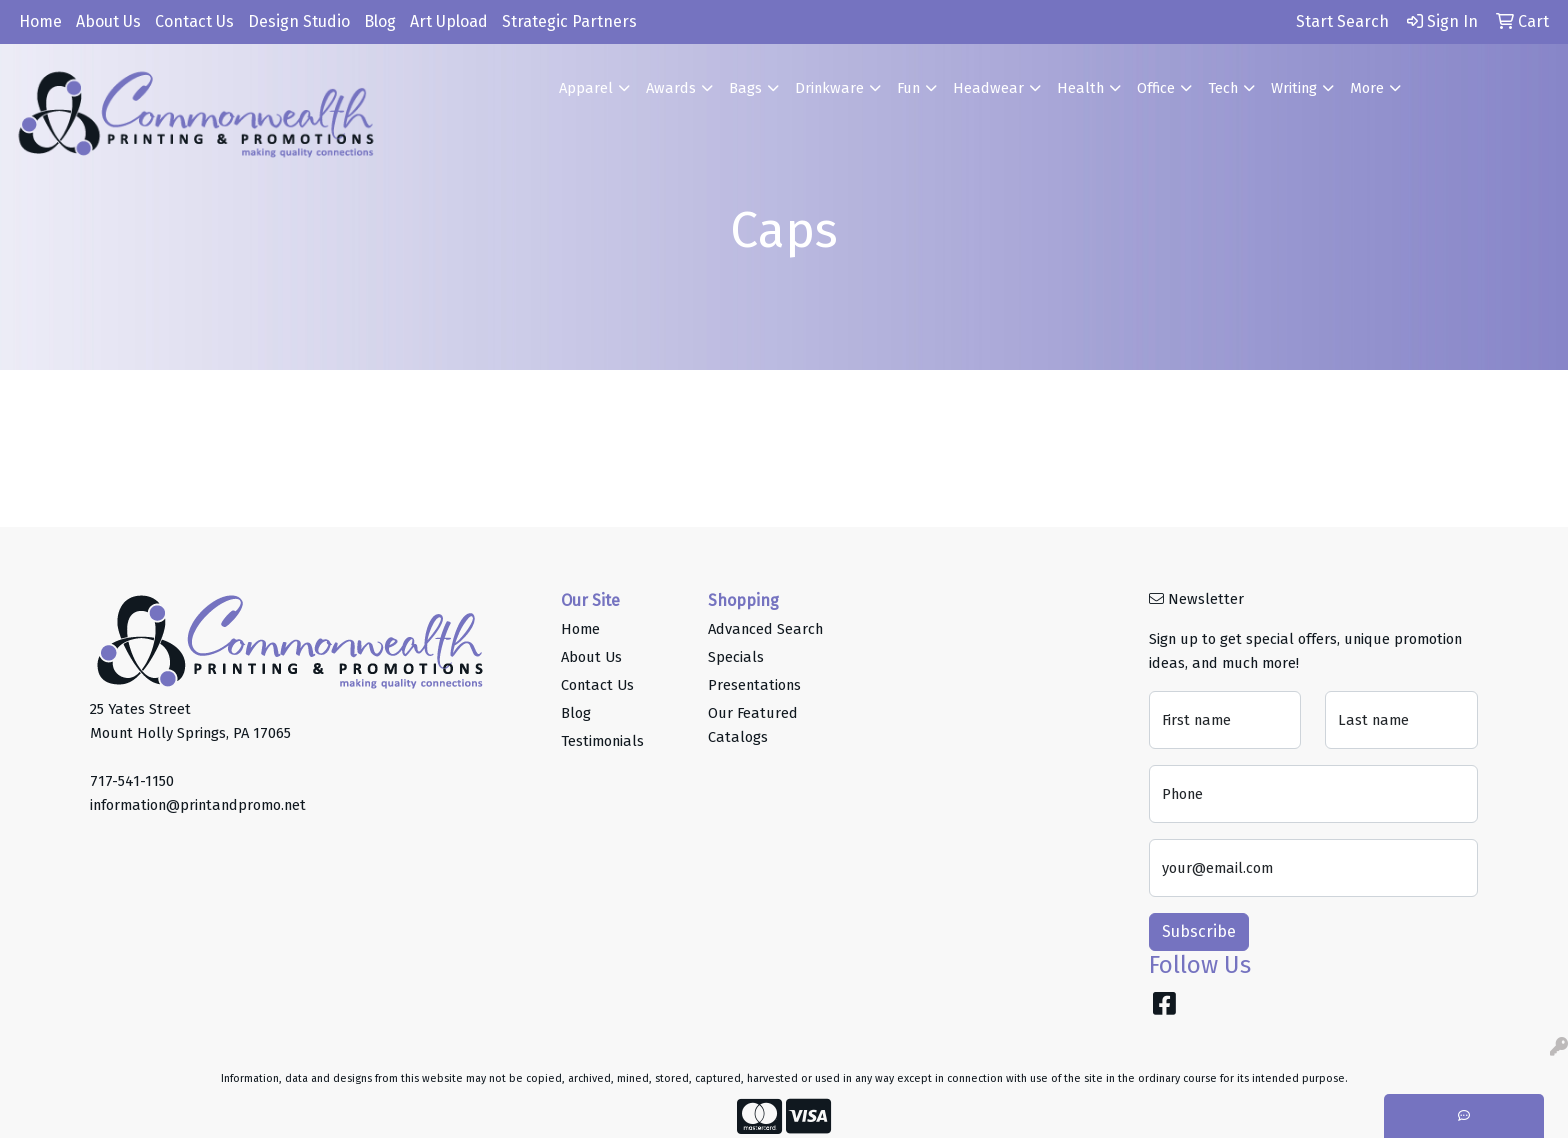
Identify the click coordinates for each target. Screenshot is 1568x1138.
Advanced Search (765, 629)
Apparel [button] (586, 88)
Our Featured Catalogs (753, 725)
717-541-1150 (132, 781)
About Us (108, 21)
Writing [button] (1294, 88)
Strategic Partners (569, 21)
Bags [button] (745, 88)
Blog (380, 21)
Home (40, 21)
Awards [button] (671, 88)
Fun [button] (908, 88)
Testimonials (602, 741)
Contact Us (194, 21)
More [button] (1367, 88)
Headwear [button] (988, 88)
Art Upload (449, 21)
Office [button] (1156, 88)
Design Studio (299, 21)
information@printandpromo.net (198, 805)
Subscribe (1199, 931)
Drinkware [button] (829, 88)
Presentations (754, 685)
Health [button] (1080, 88)
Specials (736, 657)
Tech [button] (1223, 88)
